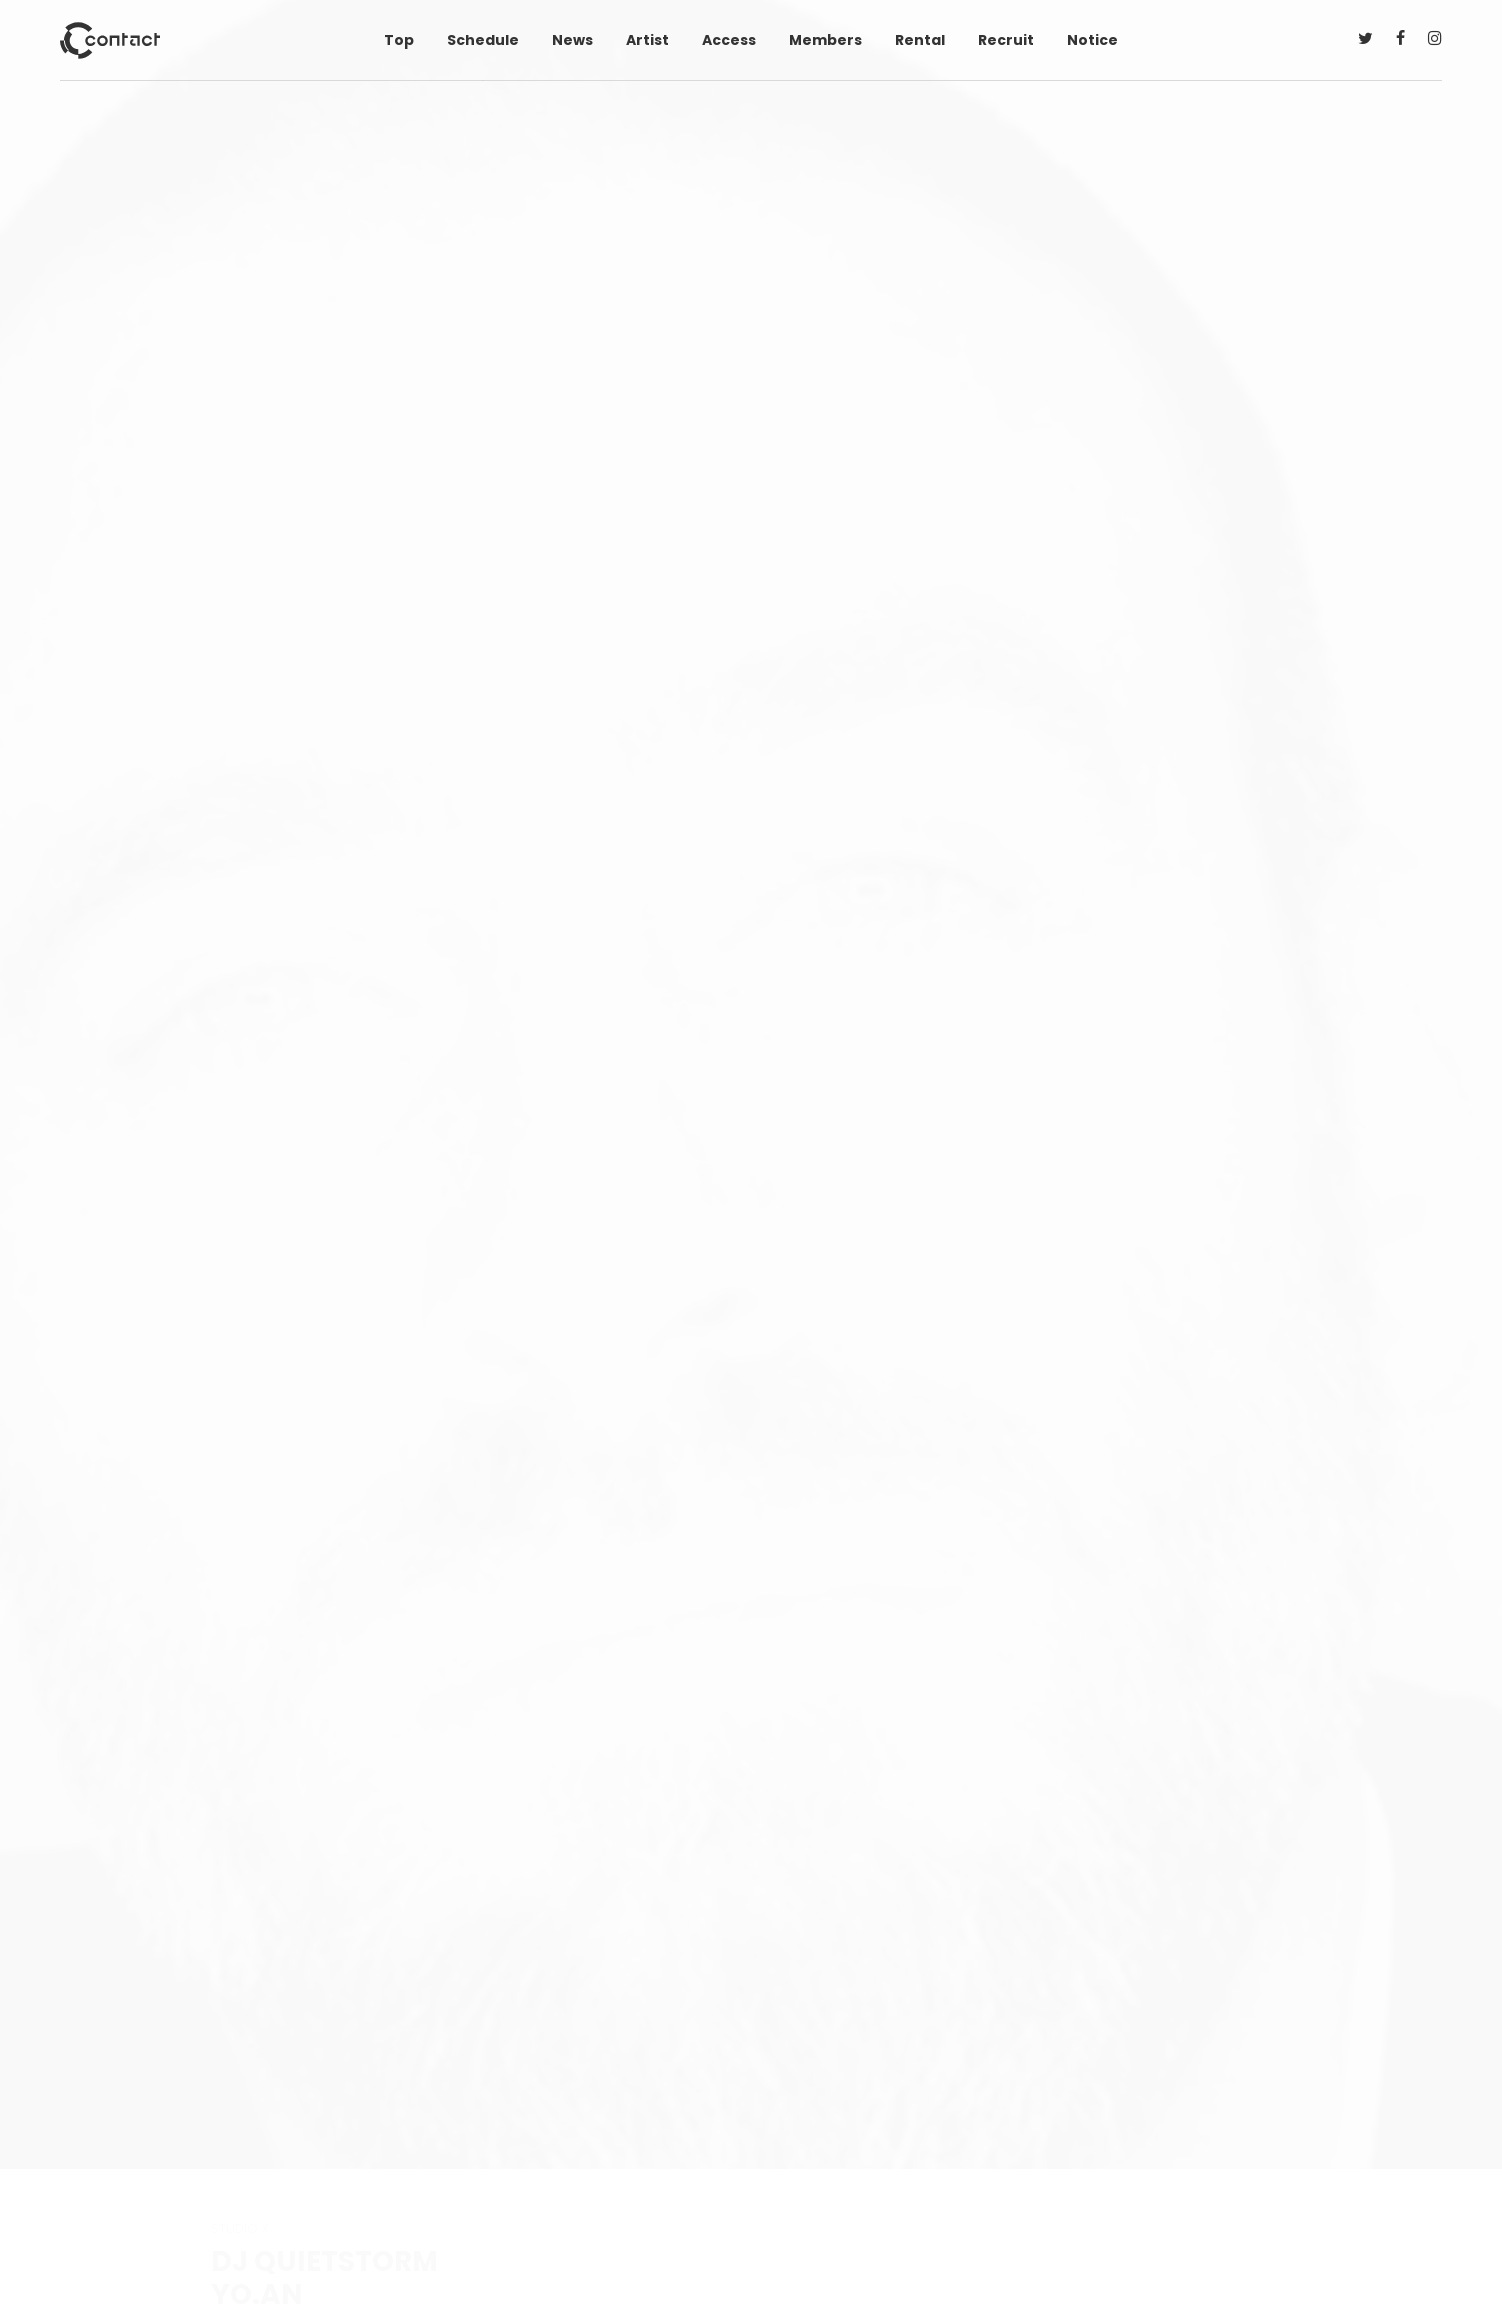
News (572, 40)
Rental (920, 40)
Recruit (1006, 40)
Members (825, 40)
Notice (1092, 40)
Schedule (483, 40)
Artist (647, 40)
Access (729, 40)
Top (399, 40)
